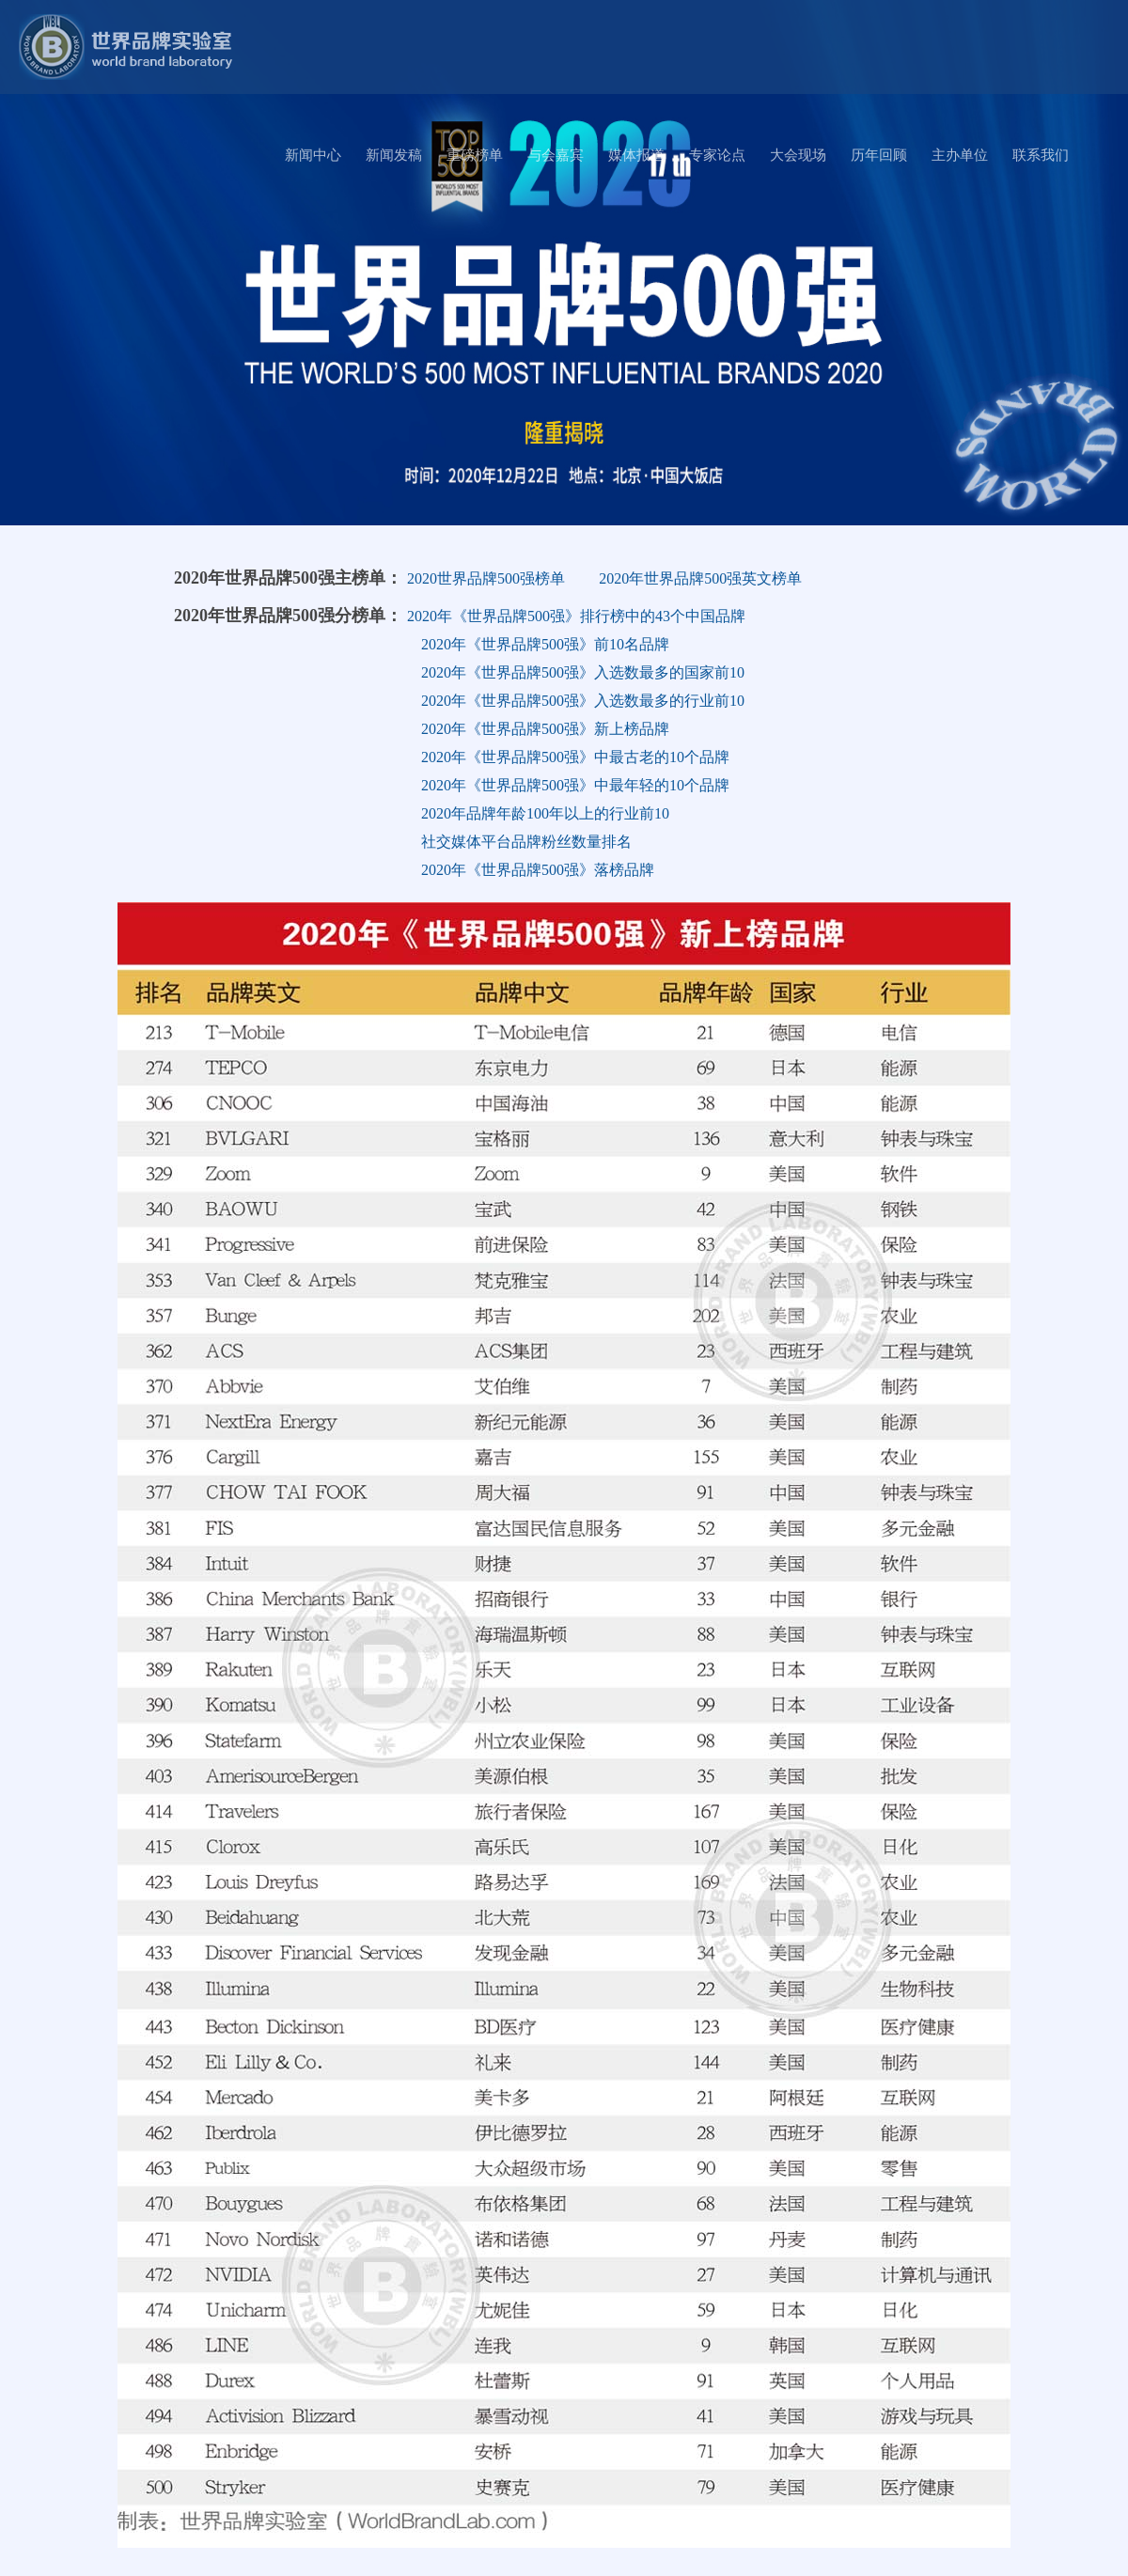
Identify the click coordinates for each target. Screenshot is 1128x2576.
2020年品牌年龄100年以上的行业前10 (545, 813)
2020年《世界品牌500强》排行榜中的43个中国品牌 (576, 616)
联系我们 (1040, 155)
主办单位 (960, 155)
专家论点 (717, 155)
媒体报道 (636, 155)
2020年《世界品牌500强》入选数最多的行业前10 (582, 701)
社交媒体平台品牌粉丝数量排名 (526, 842)
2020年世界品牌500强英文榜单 (700, 578)
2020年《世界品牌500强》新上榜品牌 (545, 729)
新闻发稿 (394, 155)
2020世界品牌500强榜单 (486, 578)
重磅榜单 (474, 155)
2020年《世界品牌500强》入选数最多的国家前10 (582, 672)
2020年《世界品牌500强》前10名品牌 (545, 644)
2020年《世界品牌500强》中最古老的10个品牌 (575, 757)
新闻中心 (313, 155)
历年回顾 (879, 155)
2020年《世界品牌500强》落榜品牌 (537, 870)
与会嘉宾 (555, 155)
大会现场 (798, 155)
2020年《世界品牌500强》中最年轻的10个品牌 (575, 785)
